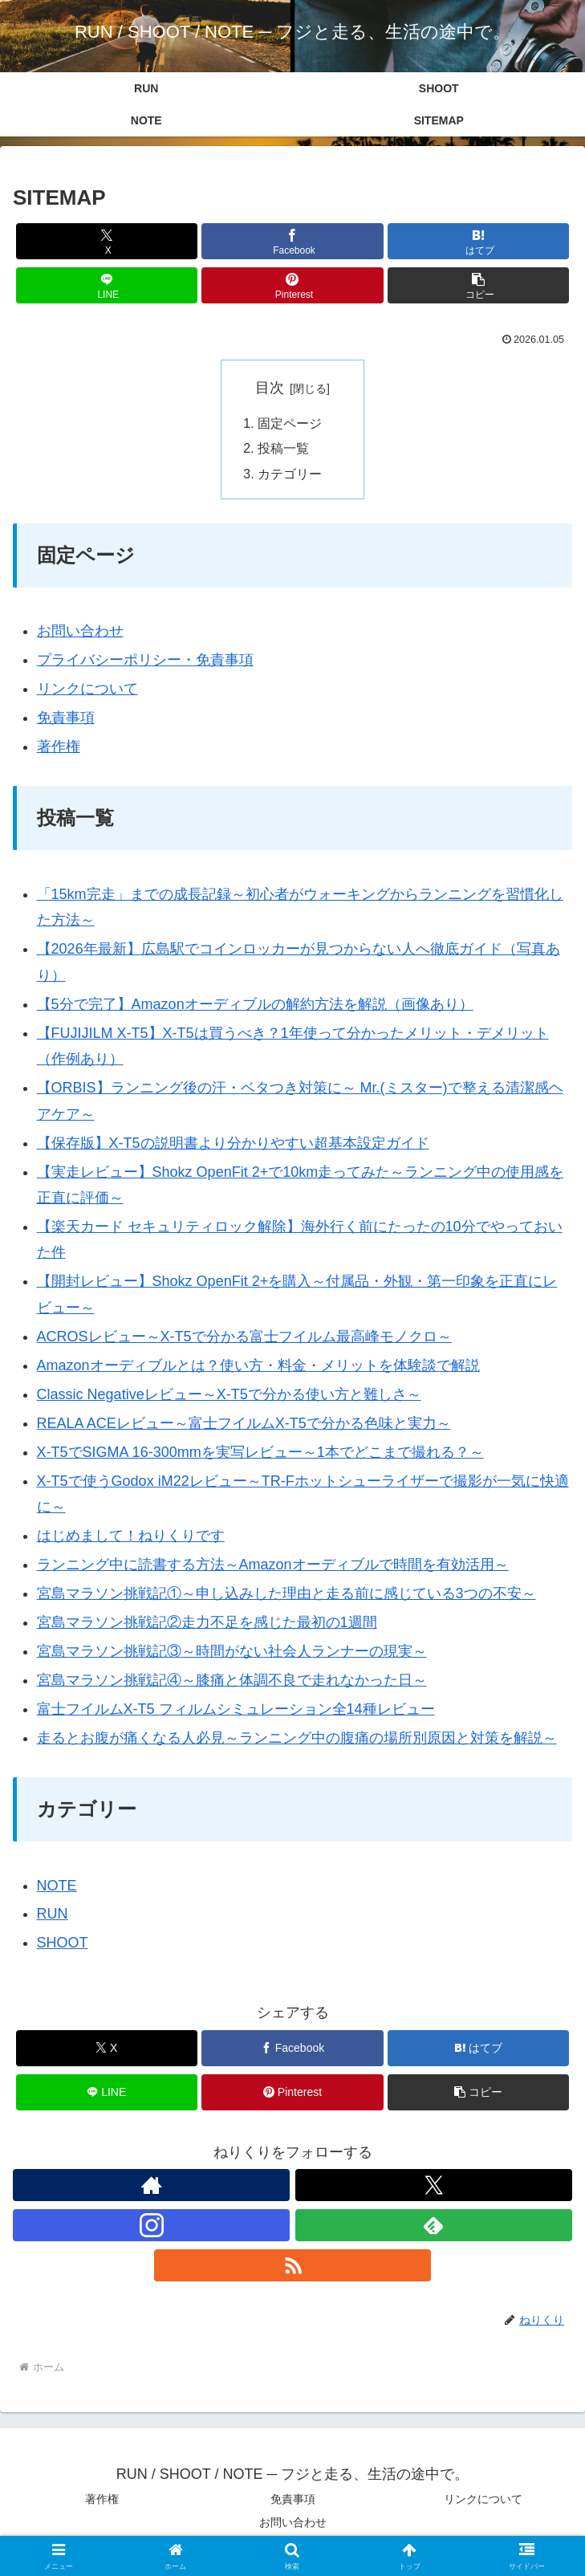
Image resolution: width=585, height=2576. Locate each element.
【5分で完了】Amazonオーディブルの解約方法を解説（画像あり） (255, 1006)
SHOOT (62, 1945)
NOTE (57, 1887)
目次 (269, 388)
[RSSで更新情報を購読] (292, 2268)
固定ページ (290, 424)
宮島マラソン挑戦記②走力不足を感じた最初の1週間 (207, 1624)
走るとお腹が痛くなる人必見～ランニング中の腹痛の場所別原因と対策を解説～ (297, 1740)
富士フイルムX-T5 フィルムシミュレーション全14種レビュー (236, 1711)
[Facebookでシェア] (292, 241)
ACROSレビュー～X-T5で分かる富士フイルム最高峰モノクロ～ (244, 1338)
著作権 (58, 749)
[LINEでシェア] (107, 285)
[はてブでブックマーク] (479, 241)
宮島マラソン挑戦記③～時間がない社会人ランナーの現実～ (232, 1653)
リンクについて (87, 691)
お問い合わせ (80, 633)
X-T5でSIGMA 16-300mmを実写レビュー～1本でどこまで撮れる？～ (260, 1454)
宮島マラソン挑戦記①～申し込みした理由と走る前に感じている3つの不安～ (286, 1596)
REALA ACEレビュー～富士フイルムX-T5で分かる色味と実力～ (244, 1425)
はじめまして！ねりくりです (131, 1538)
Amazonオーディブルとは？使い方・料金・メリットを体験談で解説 (258, 1367)
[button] (479, 285)
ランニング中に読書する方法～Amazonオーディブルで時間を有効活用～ (273, 1567)
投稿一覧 (283, 449)
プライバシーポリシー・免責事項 (145, 662)
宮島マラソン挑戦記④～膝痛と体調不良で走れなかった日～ (232, 1682)
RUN (52, 1916)
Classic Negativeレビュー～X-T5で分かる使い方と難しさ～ (229, 1396)
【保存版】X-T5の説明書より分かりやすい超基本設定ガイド (233, 1145)
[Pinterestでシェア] (292, 285)
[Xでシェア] (107, 241)
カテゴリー (290, 476)
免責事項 (66, 720)
